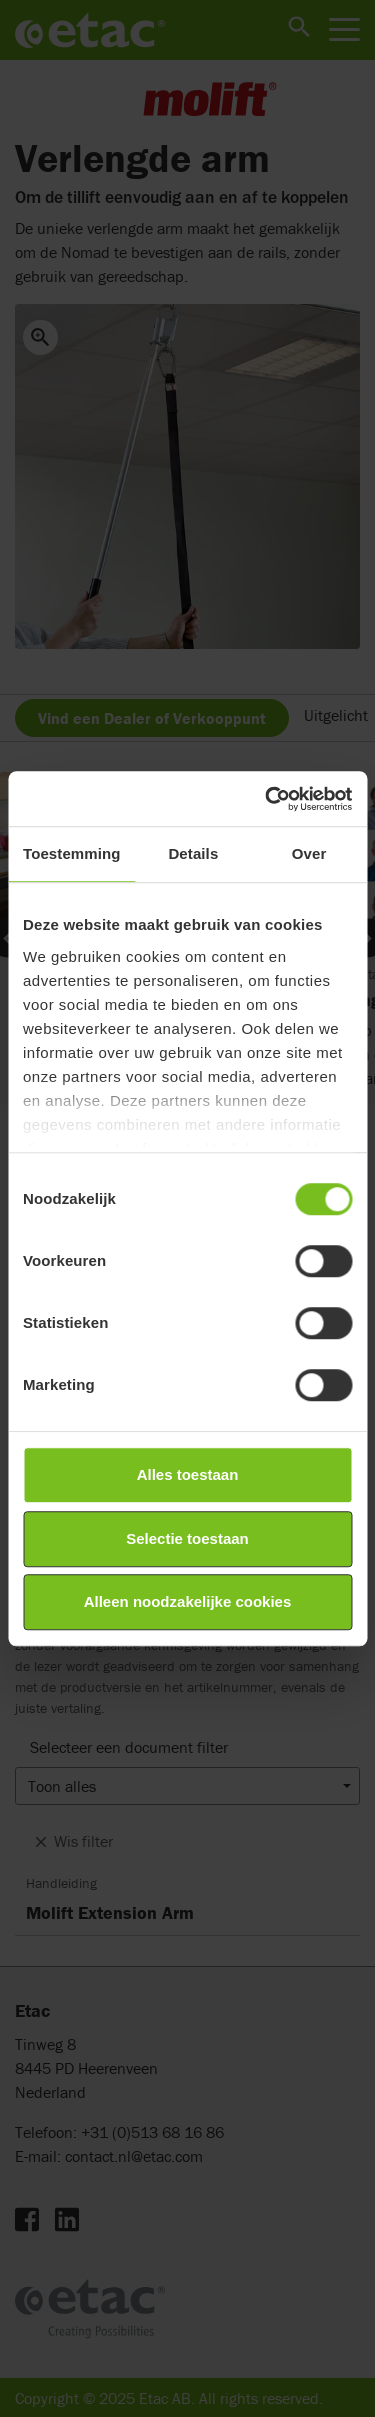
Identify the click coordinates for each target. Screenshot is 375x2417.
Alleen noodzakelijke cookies (188, 1601)
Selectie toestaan (187, 1538)
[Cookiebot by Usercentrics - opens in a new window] (267, 799)
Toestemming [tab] (72, 853)
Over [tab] (309, 853)
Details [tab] (193, 853)
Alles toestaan (188, 1474)
